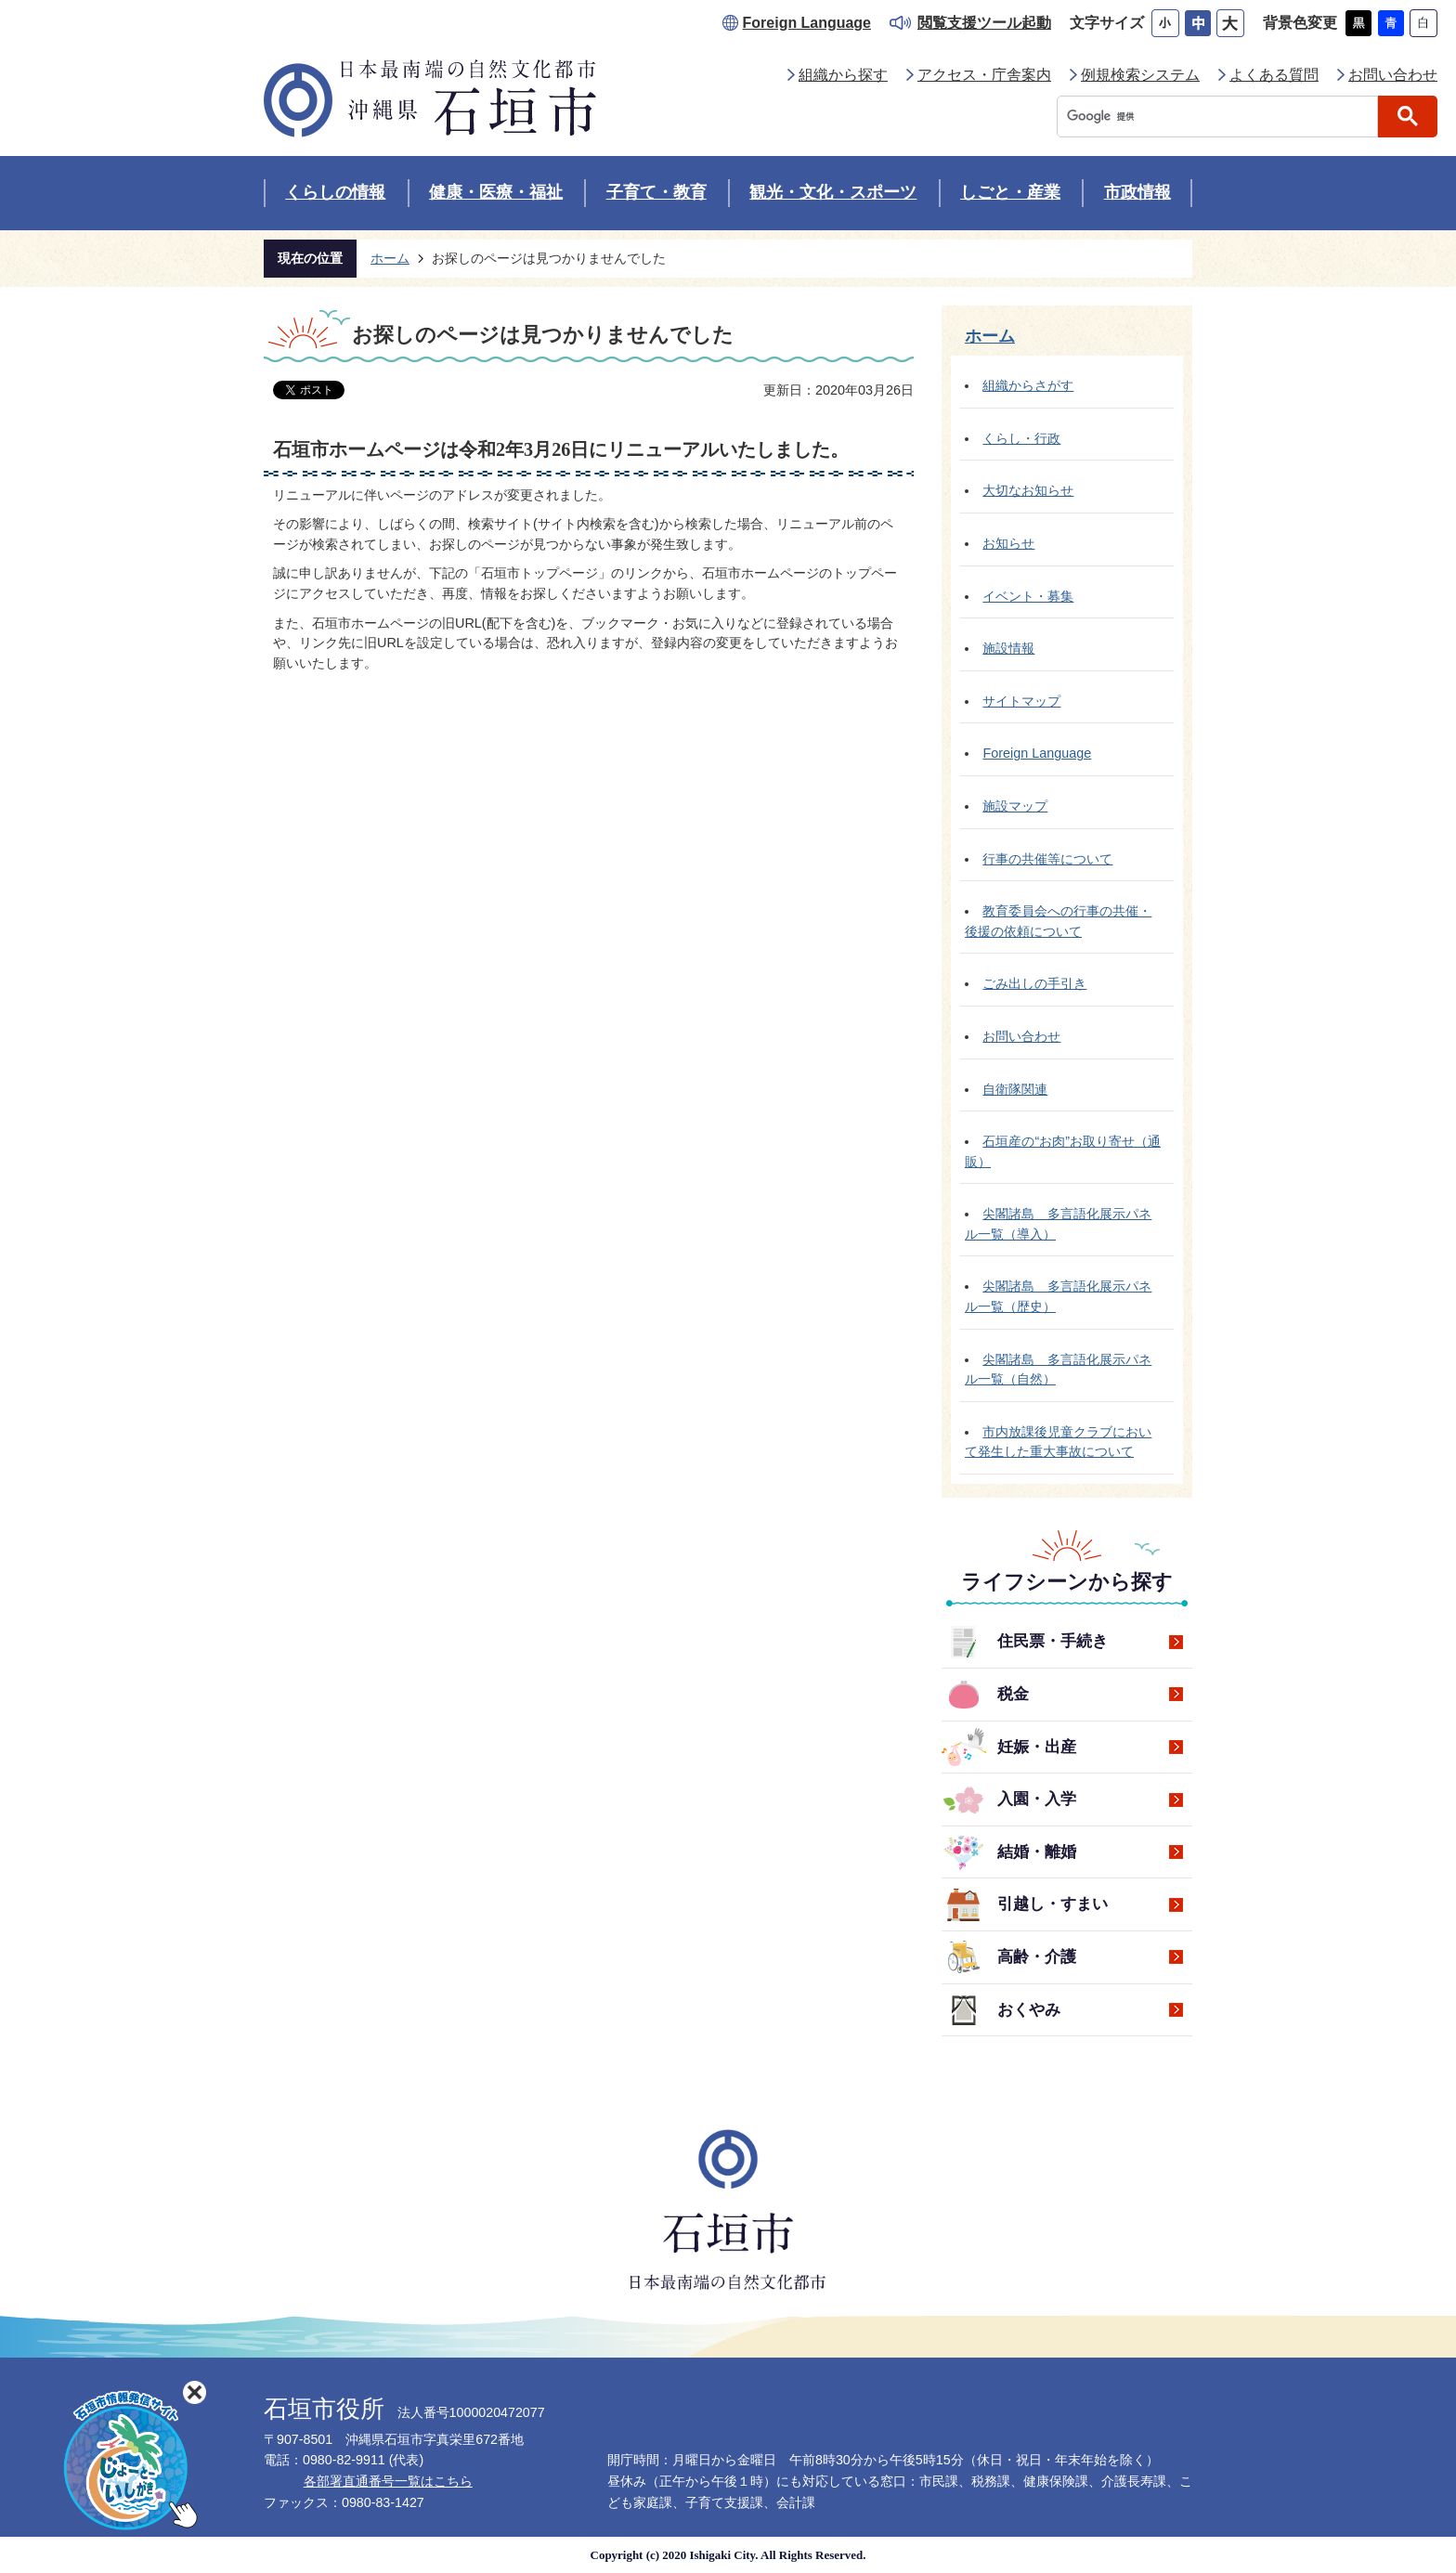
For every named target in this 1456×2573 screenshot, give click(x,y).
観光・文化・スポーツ (832, 192)
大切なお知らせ (1027, 490)
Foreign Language (807, 23)
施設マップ (1014, 806)
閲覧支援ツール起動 (984, 23)
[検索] (1222, 116)
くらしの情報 (335, 192)
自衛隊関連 (1014, 1089)
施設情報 (1008, 648)
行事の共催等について (1047, 858)
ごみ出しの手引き (1034, 983)
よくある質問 (1274, 75)
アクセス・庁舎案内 (984, 75)
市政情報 (1137, 192)
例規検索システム (1140, 75)
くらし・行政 (1021, 438)
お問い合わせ (1392, 75)
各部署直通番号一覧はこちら (388, 2481)
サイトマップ (1021, 701)
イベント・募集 (1027, 596)
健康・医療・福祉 (496, 192)
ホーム (390, 258)
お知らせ (1008, 543)
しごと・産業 (1010, 192)
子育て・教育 (656, 192)
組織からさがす (1027, 385)
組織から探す (843, 75)
